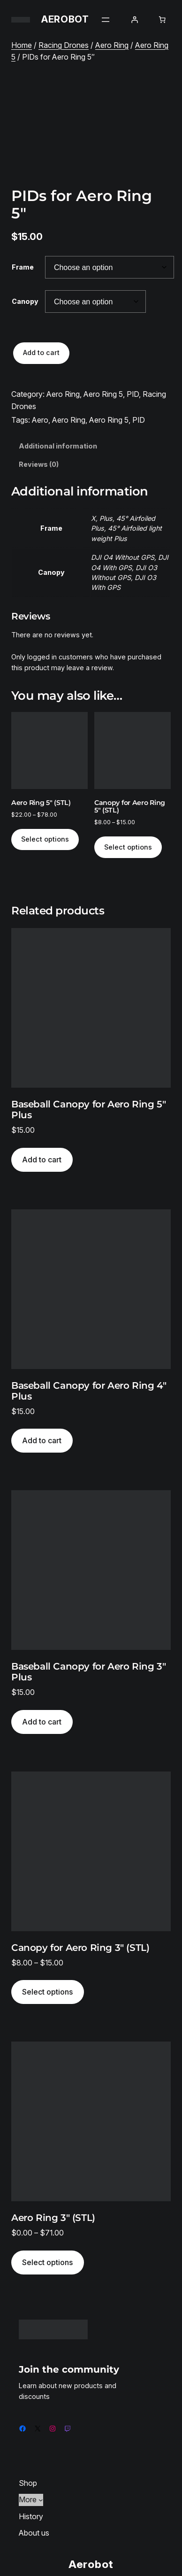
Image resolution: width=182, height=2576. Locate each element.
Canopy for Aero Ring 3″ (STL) (80, 1947)
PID (133, 394)
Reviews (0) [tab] (39, 464)
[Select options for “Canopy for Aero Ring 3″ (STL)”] (47, 1992)
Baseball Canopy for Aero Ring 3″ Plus (88, 1672)
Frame (23, 267)
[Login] (134, 19)
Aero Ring (112, 45)
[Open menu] (105, 19)
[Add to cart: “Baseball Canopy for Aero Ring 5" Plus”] (42, 1160)
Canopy (25, 301)
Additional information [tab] (58, 446)
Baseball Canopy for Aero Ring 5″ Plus (88, 1110)
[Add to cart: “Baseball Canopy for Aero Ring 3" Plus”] (42, 1722)
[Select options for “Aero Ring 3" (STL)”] (47, 2262)
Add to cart (41, 352)
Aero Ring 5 (103, 394)
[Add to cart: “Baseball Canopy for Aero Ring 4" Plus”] (42, 1441)
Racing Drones (63, 45)
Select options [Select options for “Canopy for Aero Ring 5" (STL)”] (128, 847)
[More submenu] (40, 2500)
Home (21, 45)
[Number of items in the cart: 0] (162, 19)
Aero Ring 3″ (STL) (53, 2217)
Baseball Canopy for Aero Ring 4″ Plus (88, 1391)
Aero (40, 420)
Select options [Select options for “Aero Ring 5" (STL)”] (45, 839)
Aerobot (65, 19)
